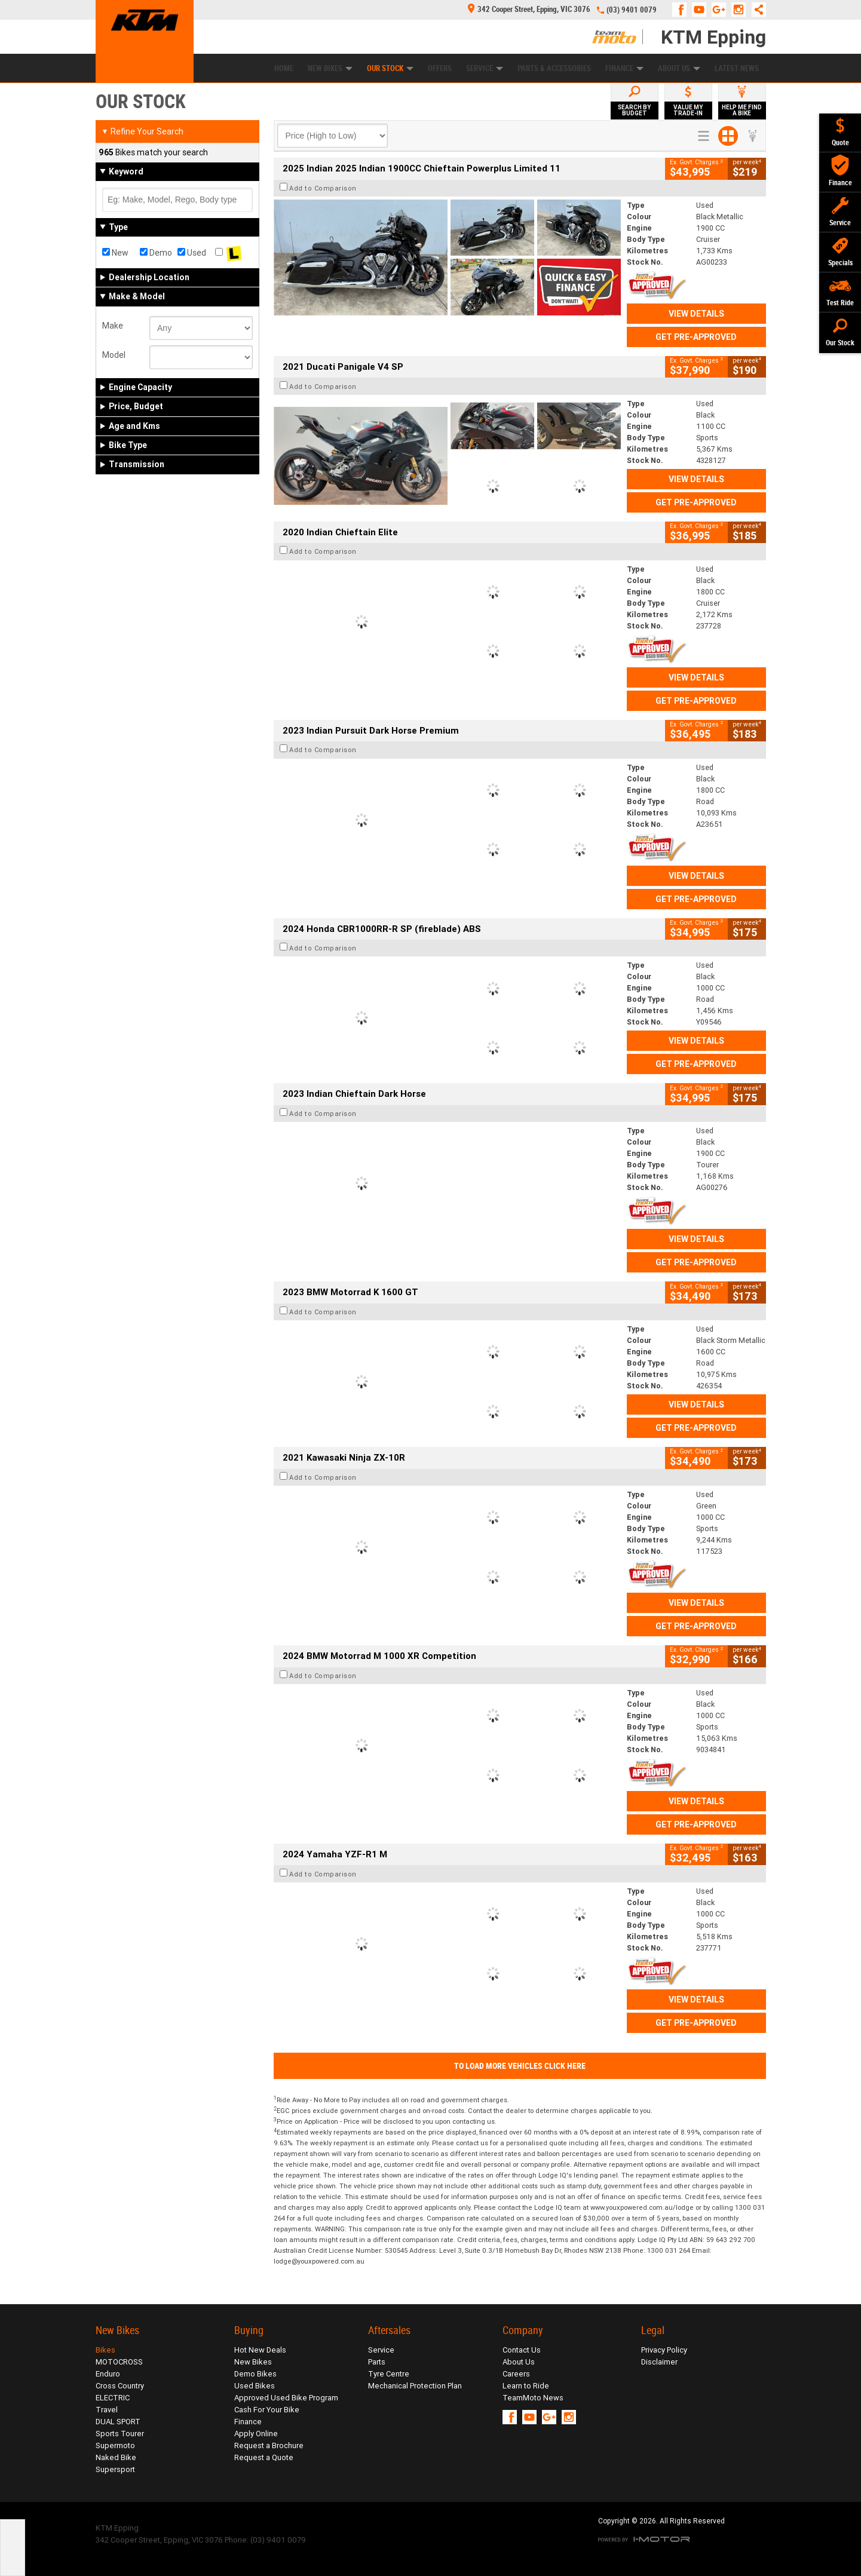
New (115, 252)
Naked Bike (116, 2457)
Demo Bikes (255, 2374)
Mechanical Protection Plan (415, 2386)
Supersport (115, 2469)
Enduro (108, 2374)
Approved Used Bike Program (286, 2398)
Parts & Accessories (554, 68)
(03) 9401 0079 (631, 9)
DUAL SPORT (118, 2421)
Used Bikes (254, 2386)
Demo (156, 252)
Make (112, 325)
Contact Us (521, 2350)
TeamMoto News (532, 2398)
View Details (696, 313)
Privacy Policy (664, 2350)
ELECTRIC (113, 2398)
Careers (516, 2374)
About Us (679, 68)
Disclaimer (659, 2362)
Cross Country (120, 2386)
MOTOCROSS (119, 2362)
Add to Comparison (323, 188)
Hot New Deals (260, 2350)
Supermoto (115, 2445)
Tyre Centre (388, 2374)
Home (283, 68)
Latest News (737, 68)
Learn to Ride (525, 2386)
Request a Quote (263, 2457)
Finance (624, 68)
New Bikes (330, 68)
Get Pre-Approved (696, 337)
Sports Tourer (120, 2433)
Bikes (105, 2350)
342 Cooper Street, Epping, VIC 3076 (529, 9)
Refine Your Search (142, 131)
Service (484, 68)
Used (191, 252)
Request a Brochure (269, 2445)
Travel (107, 2410)
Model (113, 354)
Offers (440, 68)
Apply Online (256, 2433)
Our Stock (390, 68)
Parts (376, 2362)
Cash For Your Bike (266, 2410)
